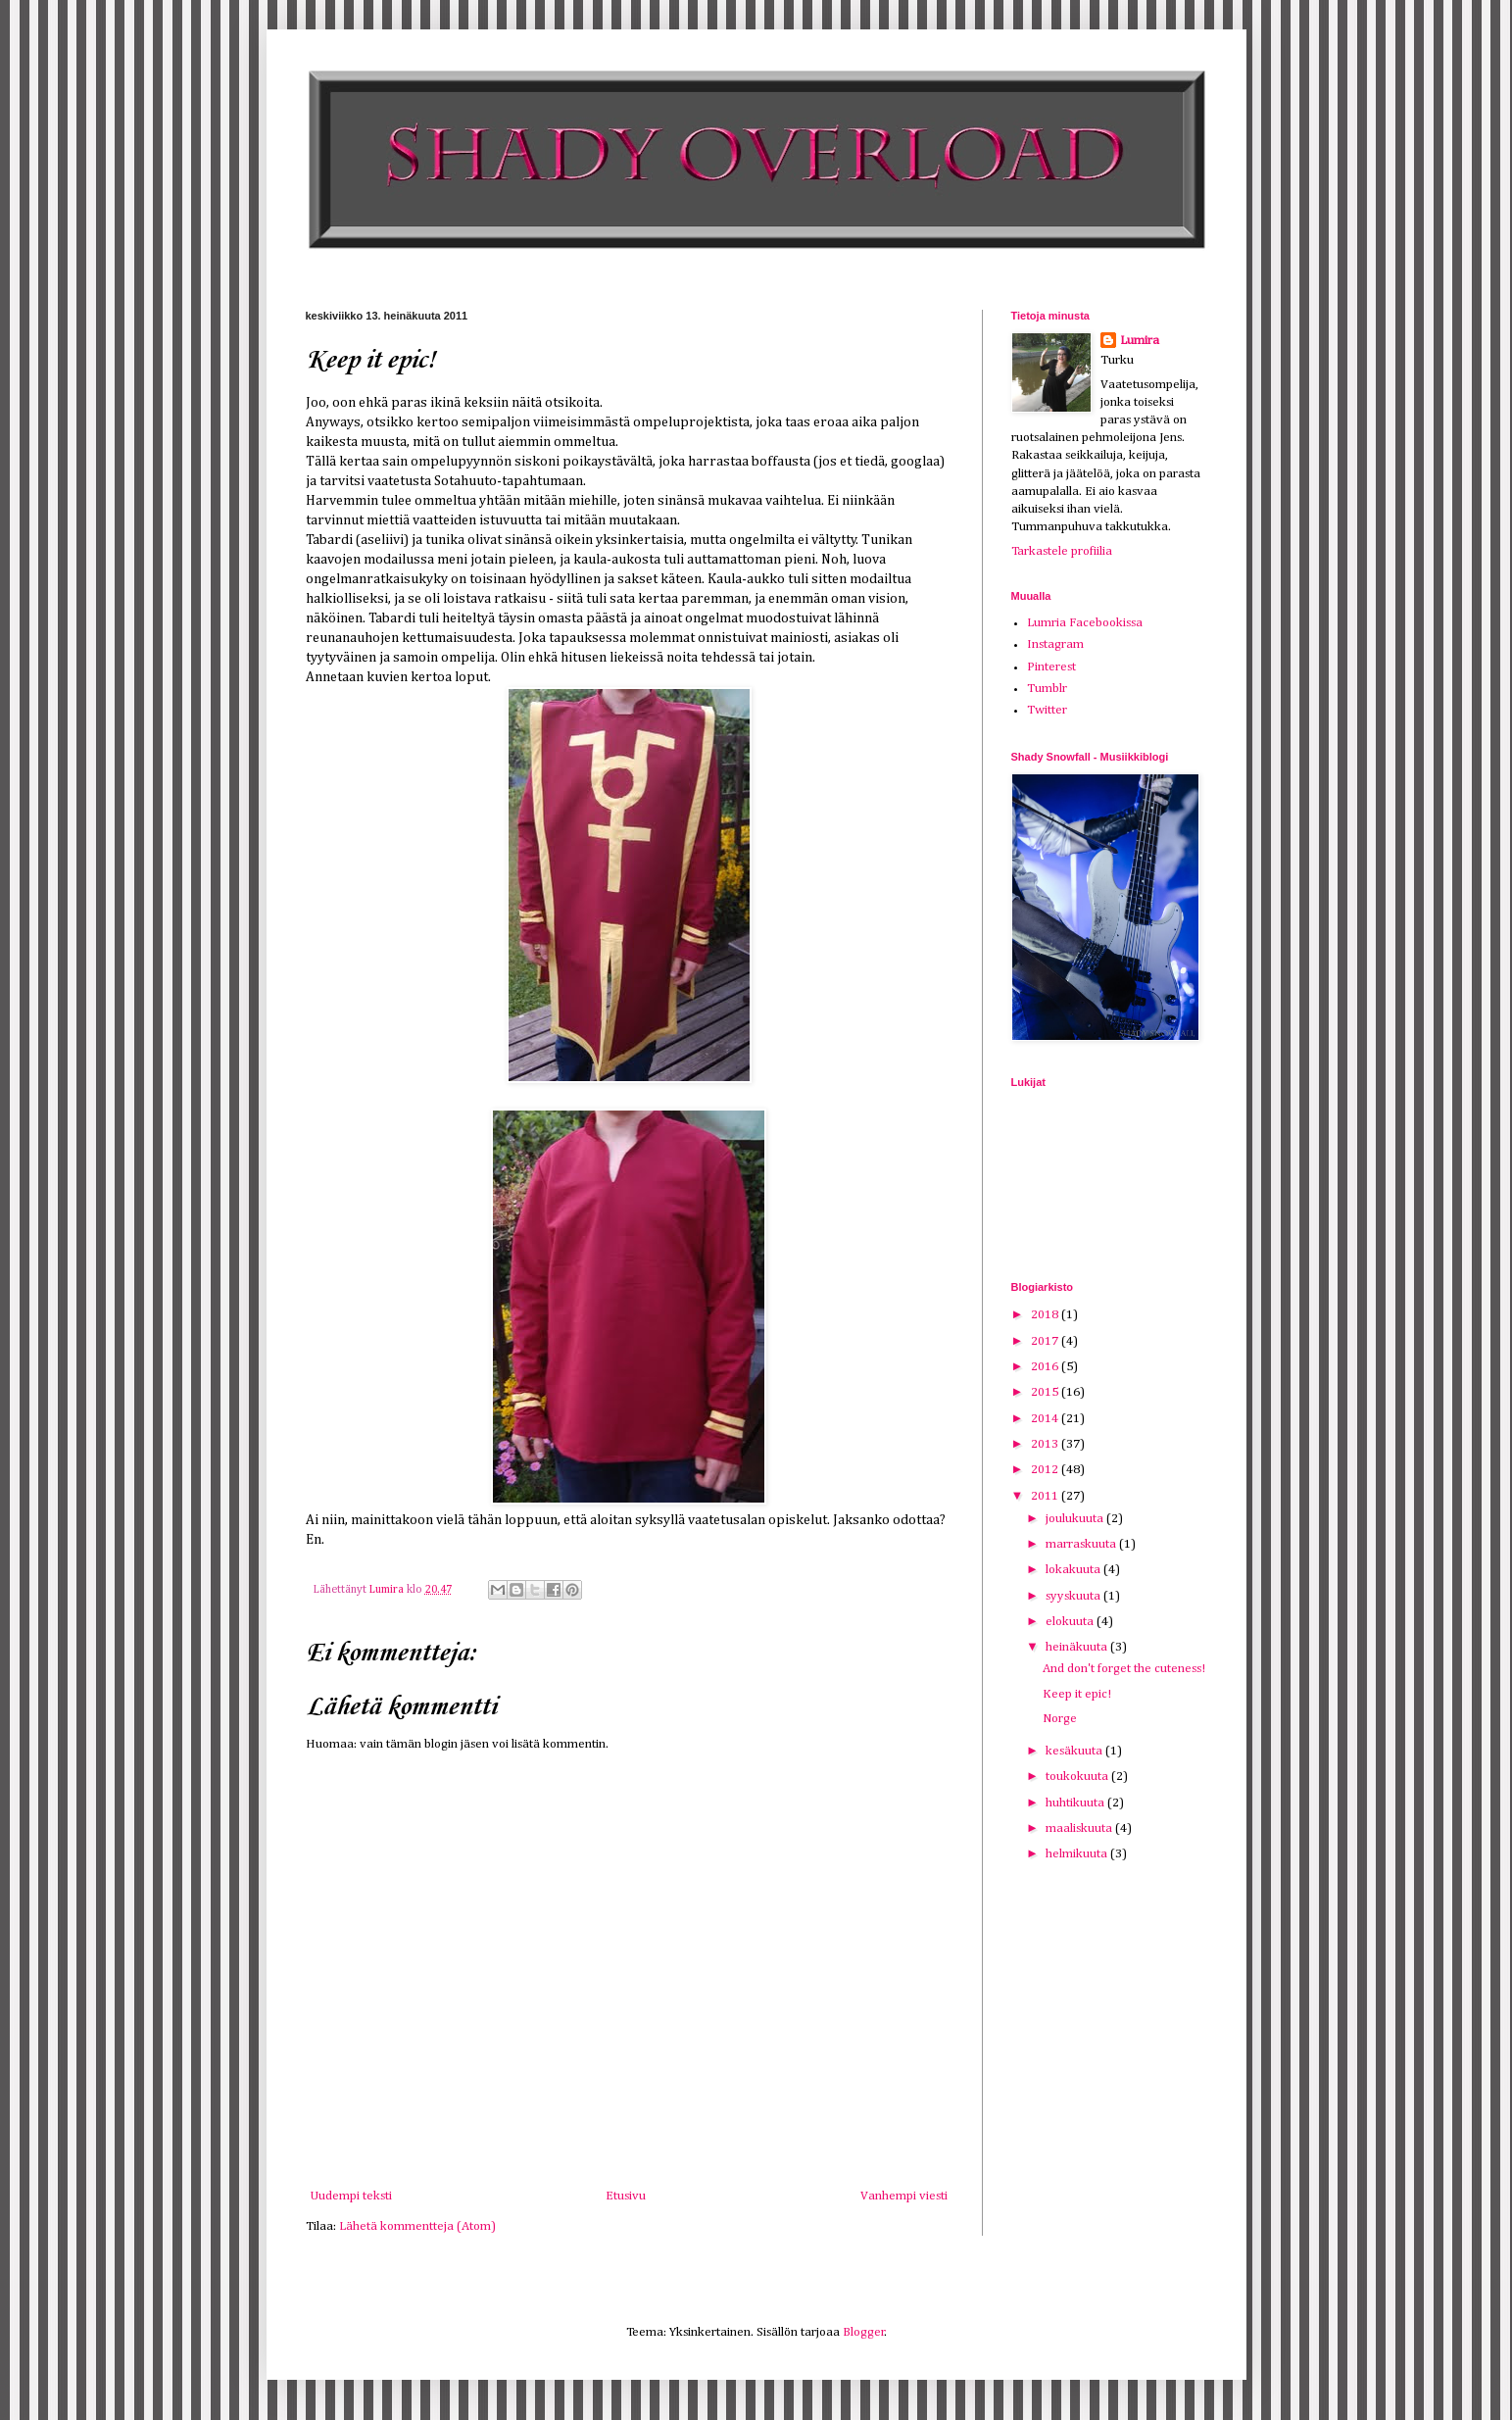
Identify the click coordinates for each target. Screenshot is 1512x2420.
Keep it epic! (1077, 1694)
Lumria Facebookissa (1085, 623)
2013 (1046, 1444)
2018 (1046, 1315)
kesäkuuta (1075, 1751)
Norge (1060, 1718)
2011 (1046, 1496)
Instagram (1055, 644)
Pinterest (1051, 667)
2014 (1046, 1418)
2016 (1046, 1366)
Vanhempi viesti (904, 2196)
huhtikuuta (1076, 1803)
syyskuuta (1074, 1596)
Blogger (864, 2332)
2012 (1046, 1469)
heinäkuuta (1078, 1647)
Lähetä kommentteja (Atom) (417, 2226)
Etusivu (626, 2196)
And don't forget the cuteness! (1124, 1668)
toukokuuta (1078, 1776)
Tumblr (1047, 688)
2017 (1046, 1341)
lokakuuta (1074, 1569)
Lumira (1139, 340)
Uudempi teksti (351, 2196)
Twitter (1047, 710)
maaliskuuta (1080, 1828)
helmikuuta (1078, 1854)
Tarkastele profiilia (1061, 551)
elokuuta (1071, 1621)
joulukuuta (1076, 1518)
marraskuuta (1082, 1544)
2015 (1046, 1392)
